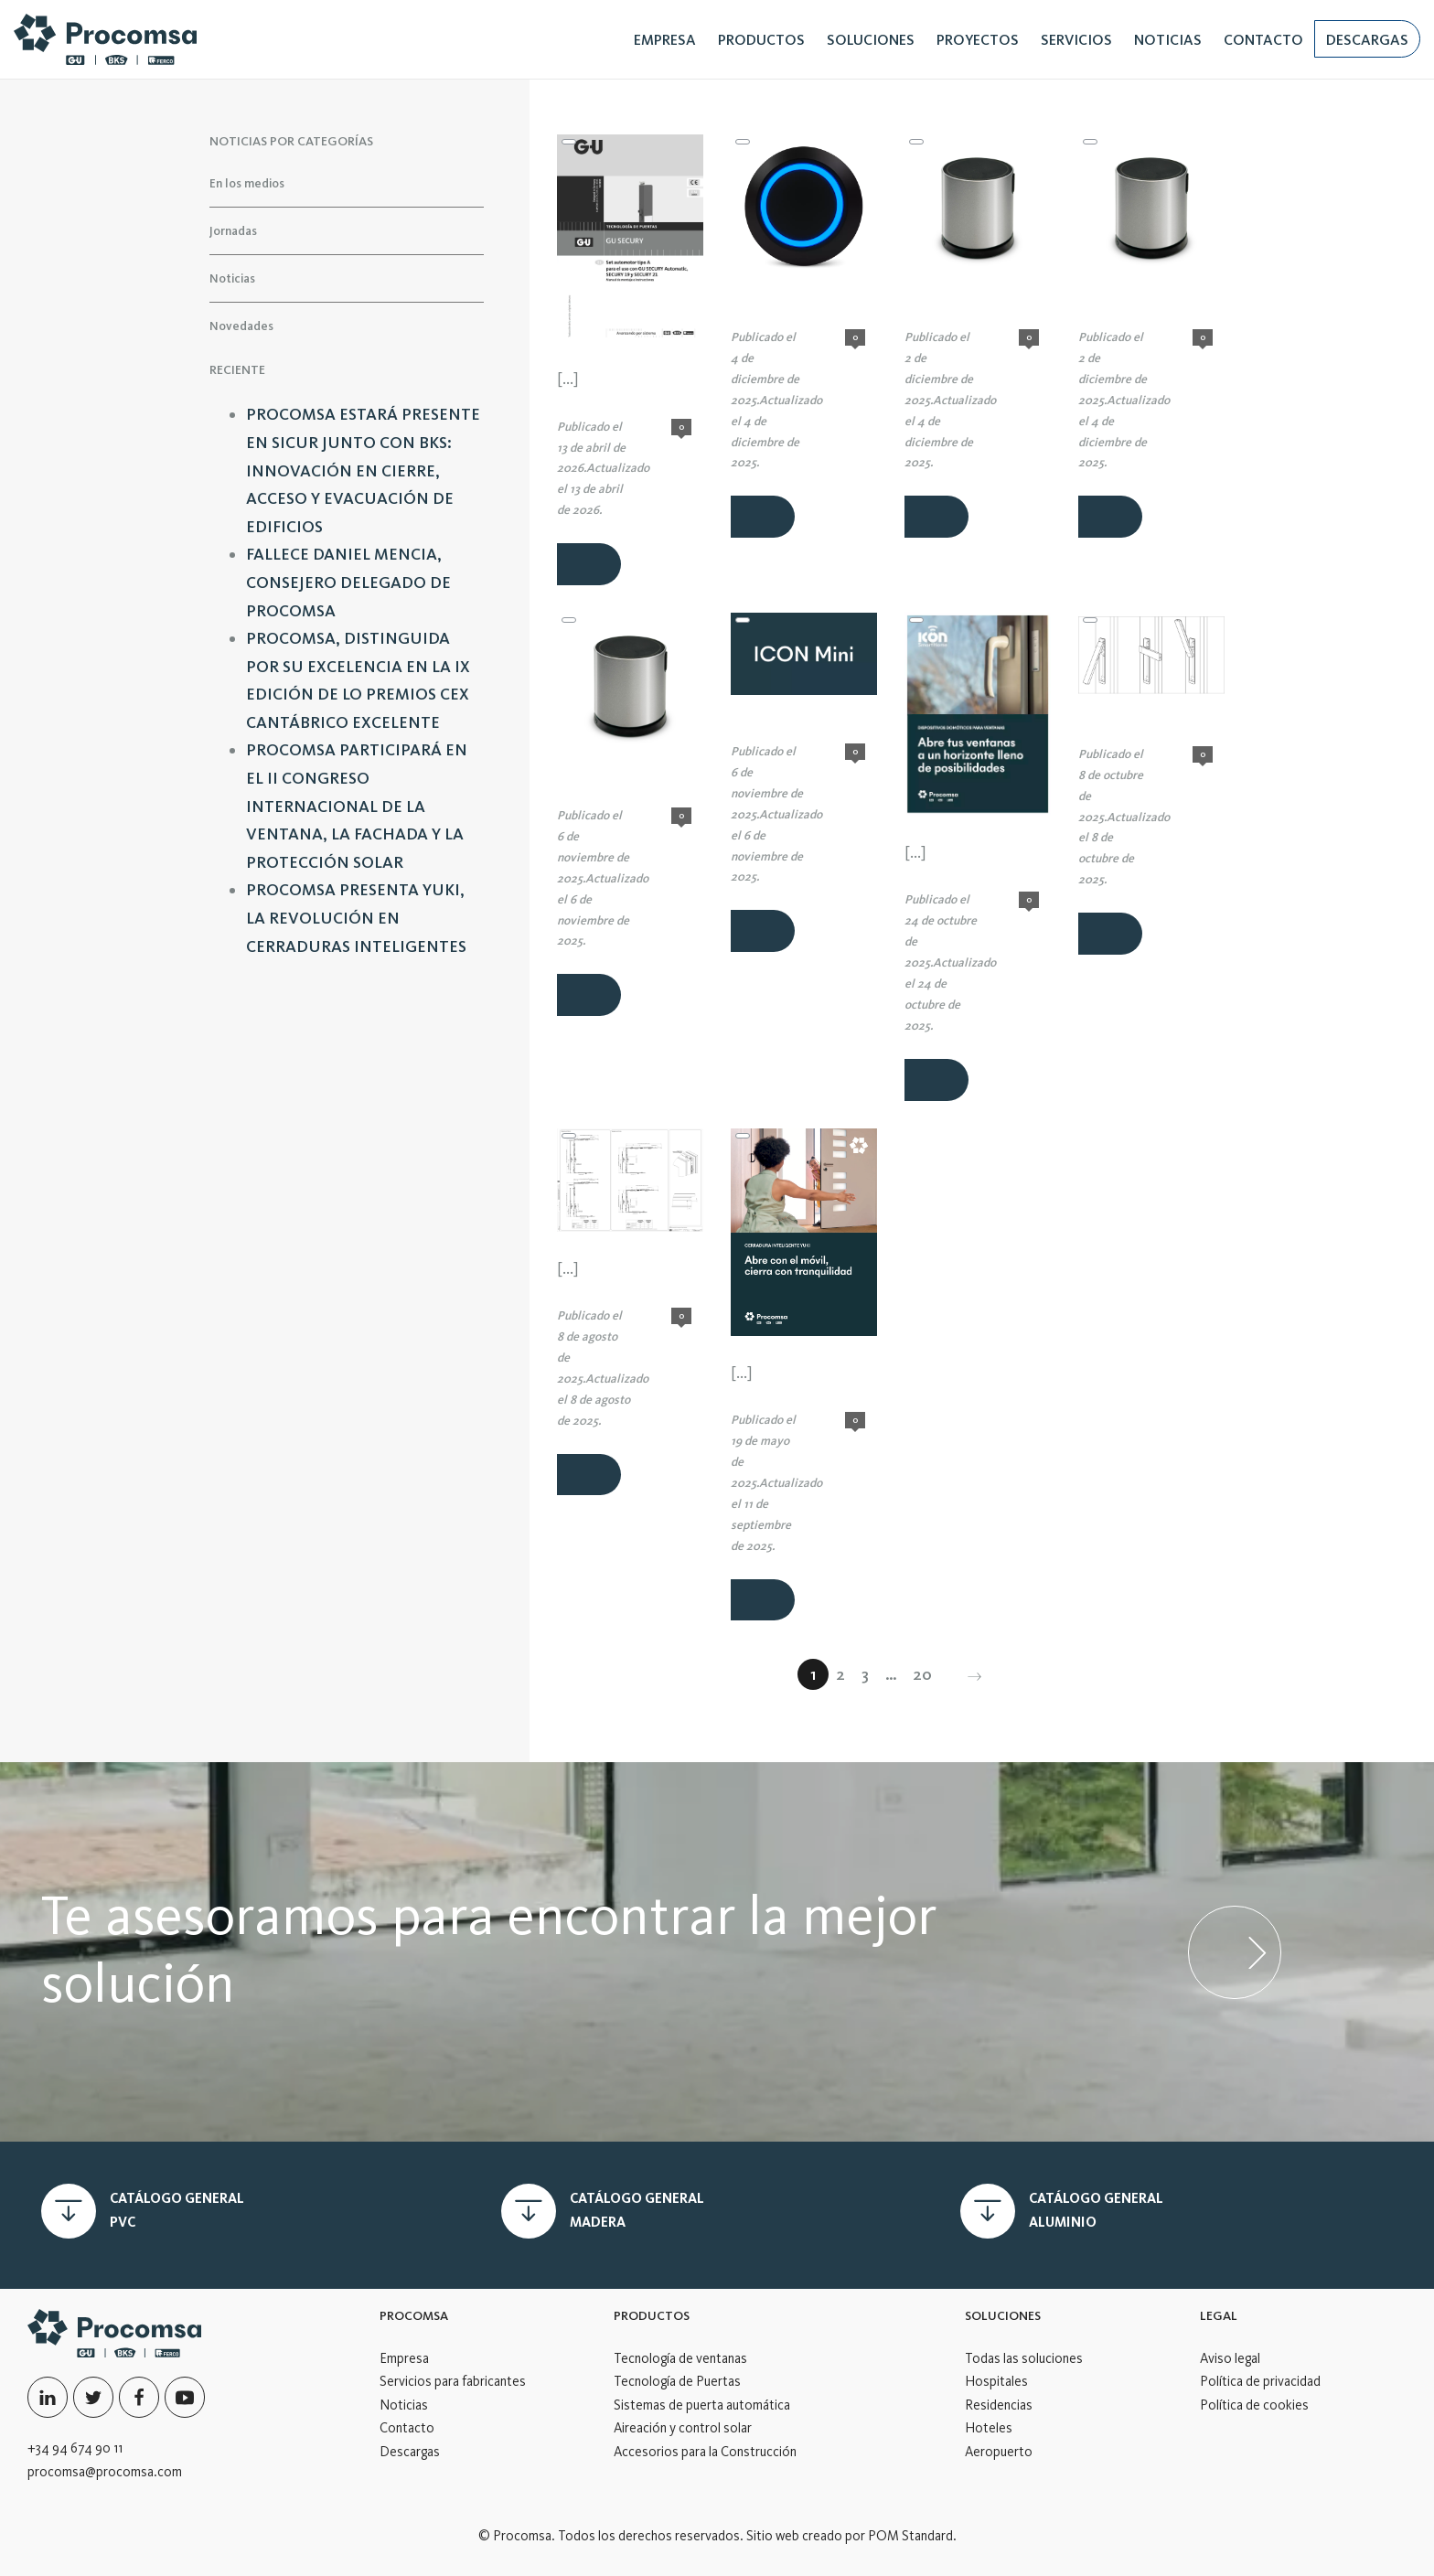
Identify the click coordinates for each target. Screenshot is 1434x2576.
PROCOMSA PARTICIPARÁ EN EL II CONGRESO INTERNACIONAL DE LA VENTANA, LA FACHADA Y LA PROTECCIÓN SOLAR (356, 805)
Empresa (404, 2358)
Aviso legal (1230, 2358)
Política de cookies (1254, 2405)
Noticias (232, 278)
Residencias (999, 2405)
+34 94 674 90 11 (75, 2448)
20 (923, 1674)
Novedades (241, 324)
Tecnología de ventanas (680, 2358)
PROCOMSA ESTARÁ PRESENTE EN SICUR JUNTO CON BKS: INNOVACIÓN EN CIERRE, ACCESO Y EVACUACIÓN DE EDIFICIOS (363, 470)
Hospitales (996, 2381)
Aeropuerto (999, 2451)
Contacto (407, 2428)
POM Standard (910, 2536)
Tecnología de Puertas (677, 2381)
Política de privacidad (1260, 2381)
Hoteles (988, 2428)
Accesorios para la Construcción (705, 2451)
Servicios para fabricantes (453, 2381)
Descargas (410, 2451)
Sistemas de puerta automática (702, 2405)
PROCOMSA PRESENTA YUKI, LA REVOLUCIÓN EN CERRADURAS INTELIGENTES (356, 918)
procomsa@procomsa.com (104, 2472)
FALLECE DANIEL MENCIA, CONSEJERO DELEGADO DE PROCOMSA (348, 582)
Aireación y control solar (683, 2428)
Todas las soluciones (1024, 2358)
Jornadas (233, 230)
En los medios (246, 183)
